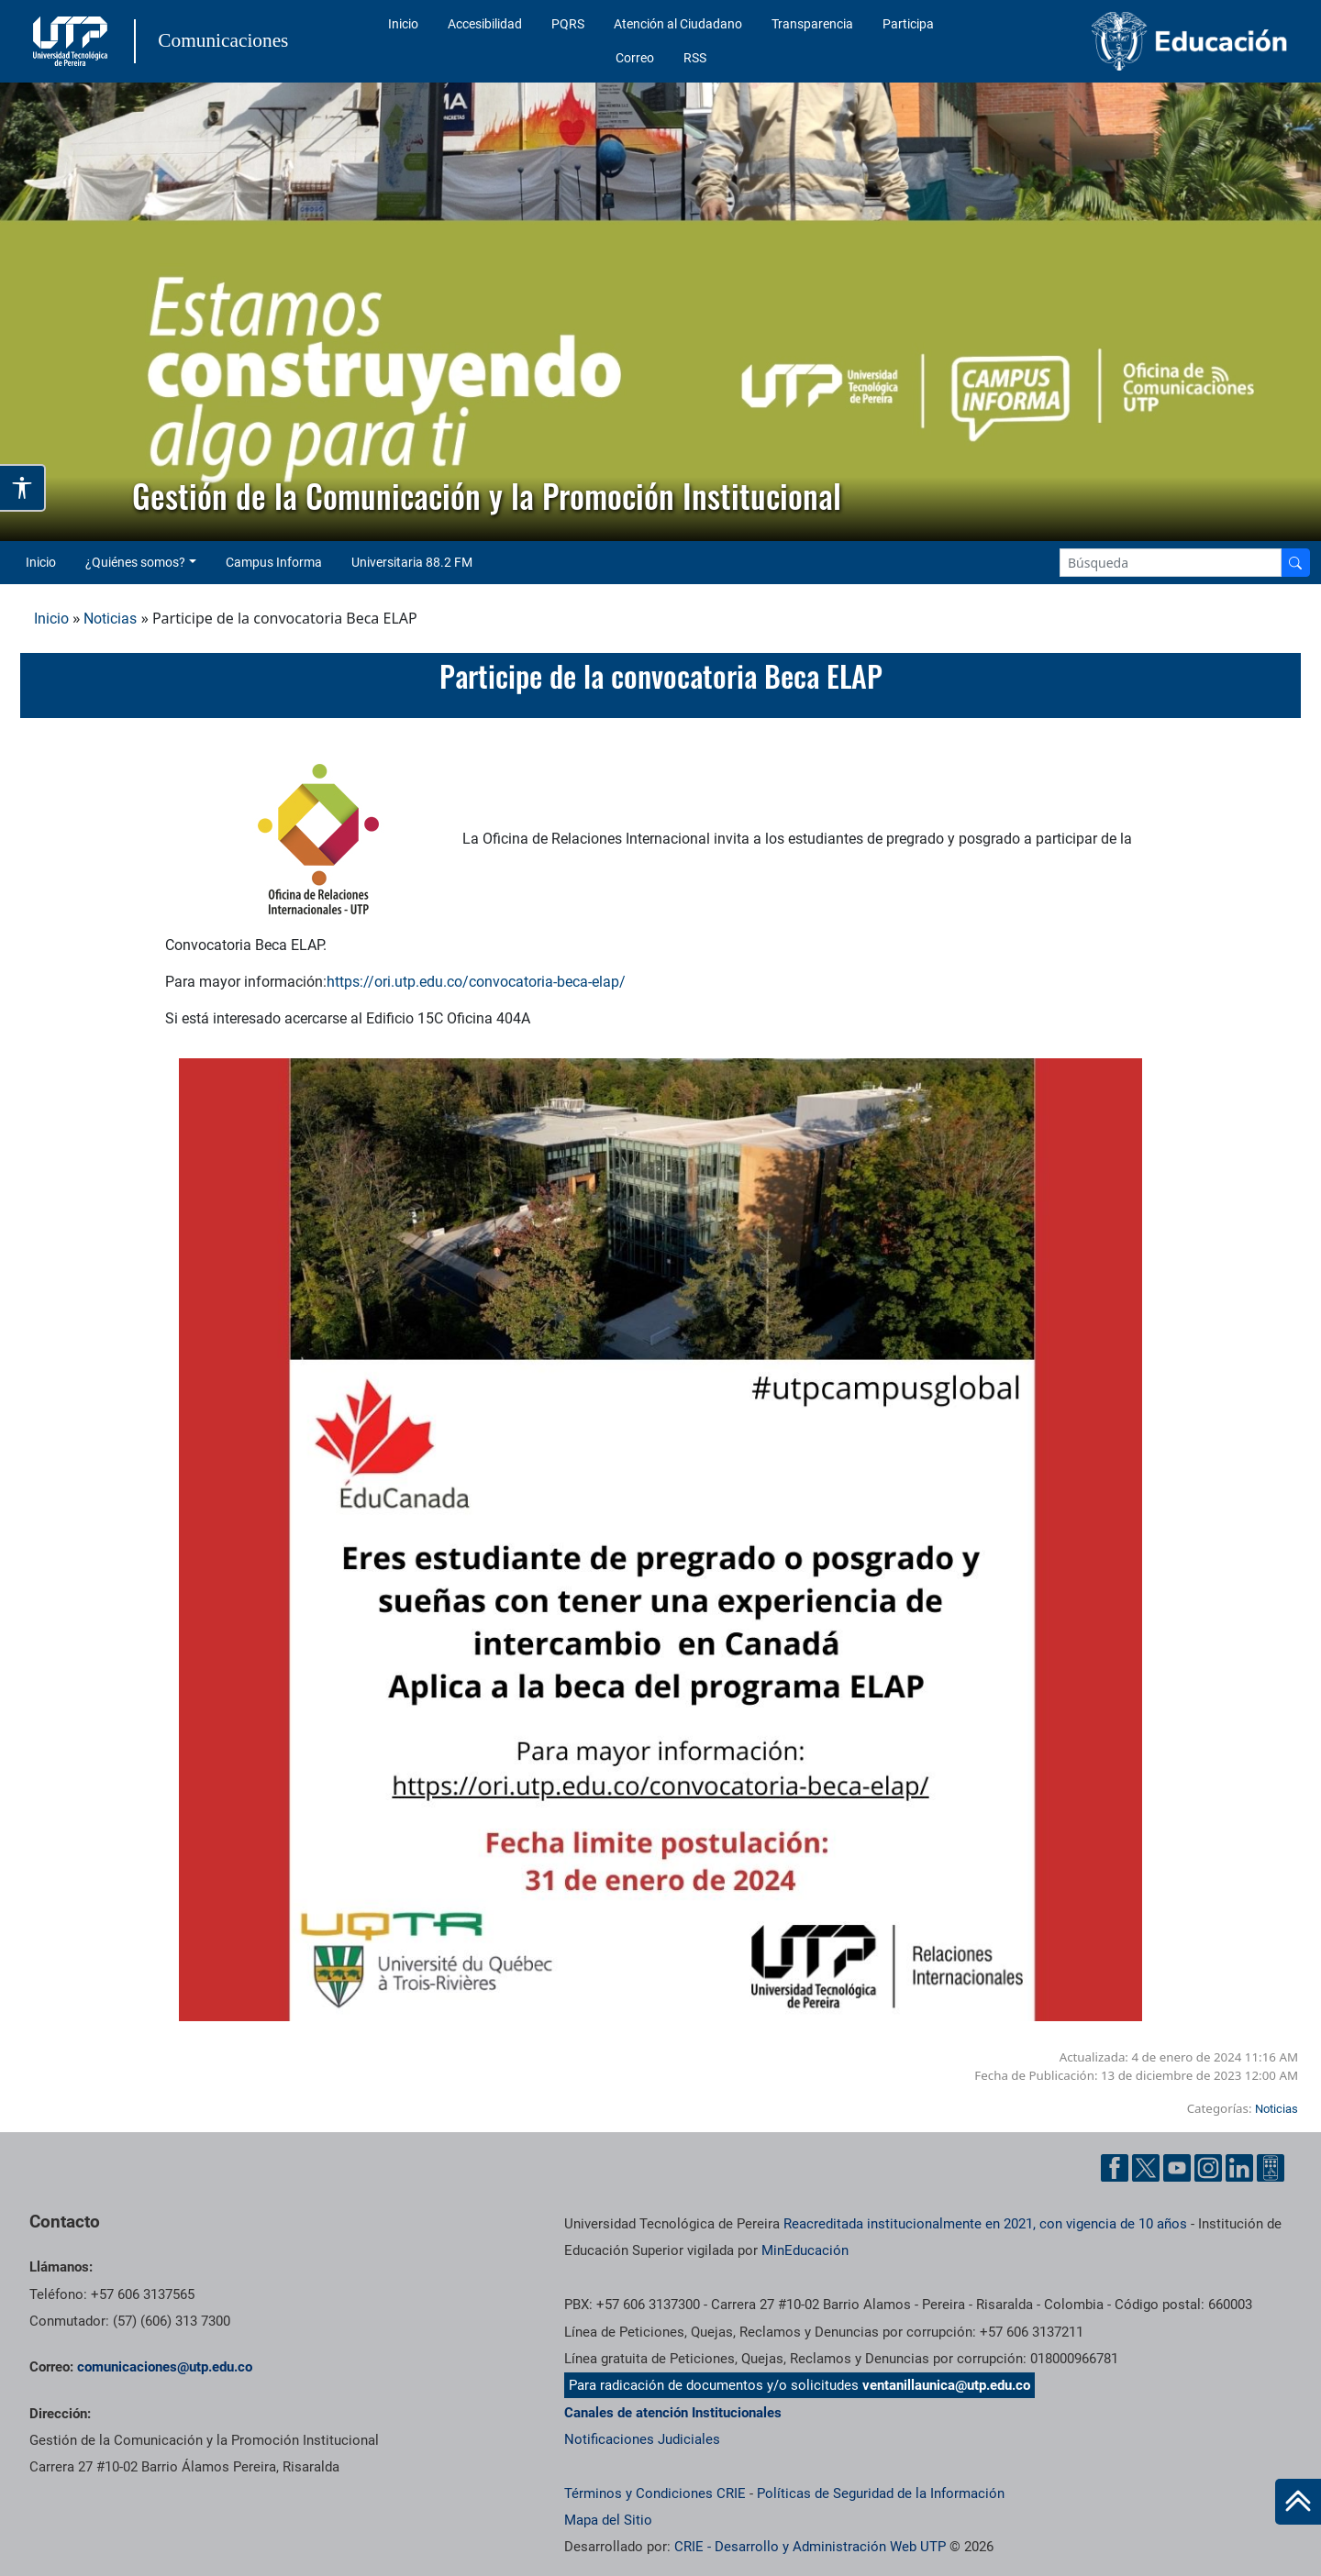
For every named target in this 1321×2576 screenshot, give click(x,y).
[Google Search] (1171, 562)
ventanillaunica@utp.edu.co (946, 2385)
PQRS (567, 24)
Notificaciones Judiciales (642, 2439)
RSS (694, 57)
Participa (908, 24)
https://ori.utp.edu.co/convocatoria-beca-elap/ (476, 981)
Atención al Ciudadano (678, 24)
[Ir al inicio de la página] (1298, 2502)
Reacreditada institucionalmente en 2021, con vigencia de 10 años (985, 2224)
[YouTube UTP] (1177, 2168)
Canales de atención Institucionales (673, 2413)
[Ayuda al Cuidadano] (1270, 2168)
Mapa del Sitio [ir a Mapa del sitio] (608, 2520)
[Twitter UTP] (1146, 2168)
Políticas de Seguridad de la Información (881, 2493)
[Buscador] (1295, 562)
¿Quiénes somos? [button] (135, 562)
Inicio (403, 24)
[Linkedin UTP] (1239, 2168)
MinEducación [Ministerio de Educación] (805, 2250)
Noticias (110, 618)
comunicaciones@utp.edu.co (164, 2367)
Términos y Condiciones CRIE (655, 2493)
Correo (635, 57)
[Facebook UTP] (1114, 2168)
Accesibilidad (485, 24)
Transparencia (812, 24)
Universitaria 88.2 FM (411, 562)
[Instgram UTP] (1208, 2168)
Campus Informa (274, 562)
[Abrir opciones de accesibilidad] (23, 488)
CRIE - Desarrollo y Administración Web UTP (810, 2546)
